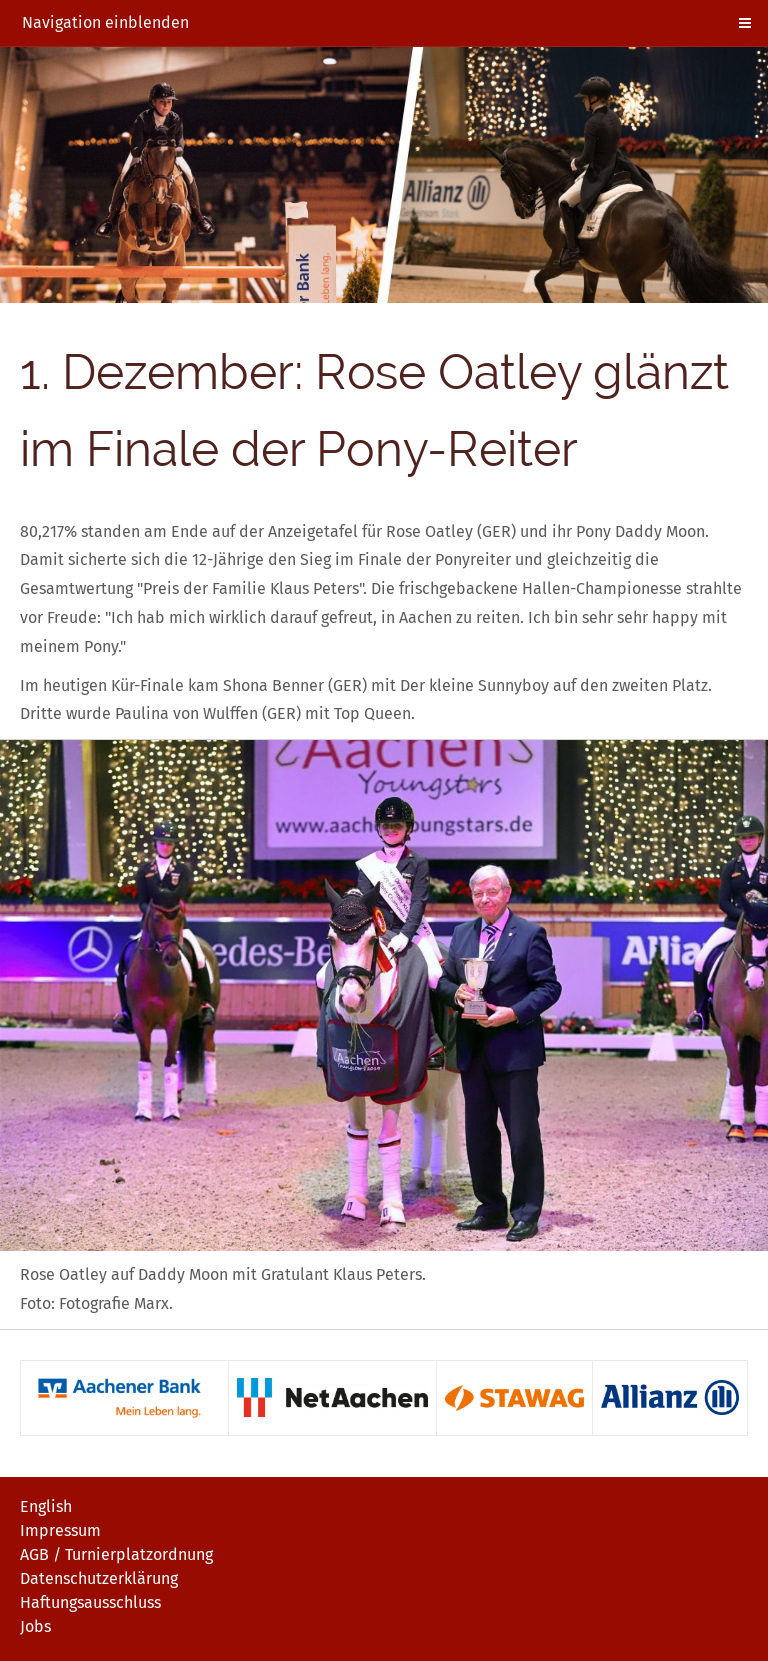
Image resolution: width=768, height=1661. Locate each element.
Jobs (35, 1626)
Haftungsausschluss (90, 1602)
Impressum (60, 1530)
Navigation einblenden (105, 22)
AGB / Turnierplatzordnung (116, 1554)
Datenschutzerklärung (99, 1578)
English (46, 1506)
